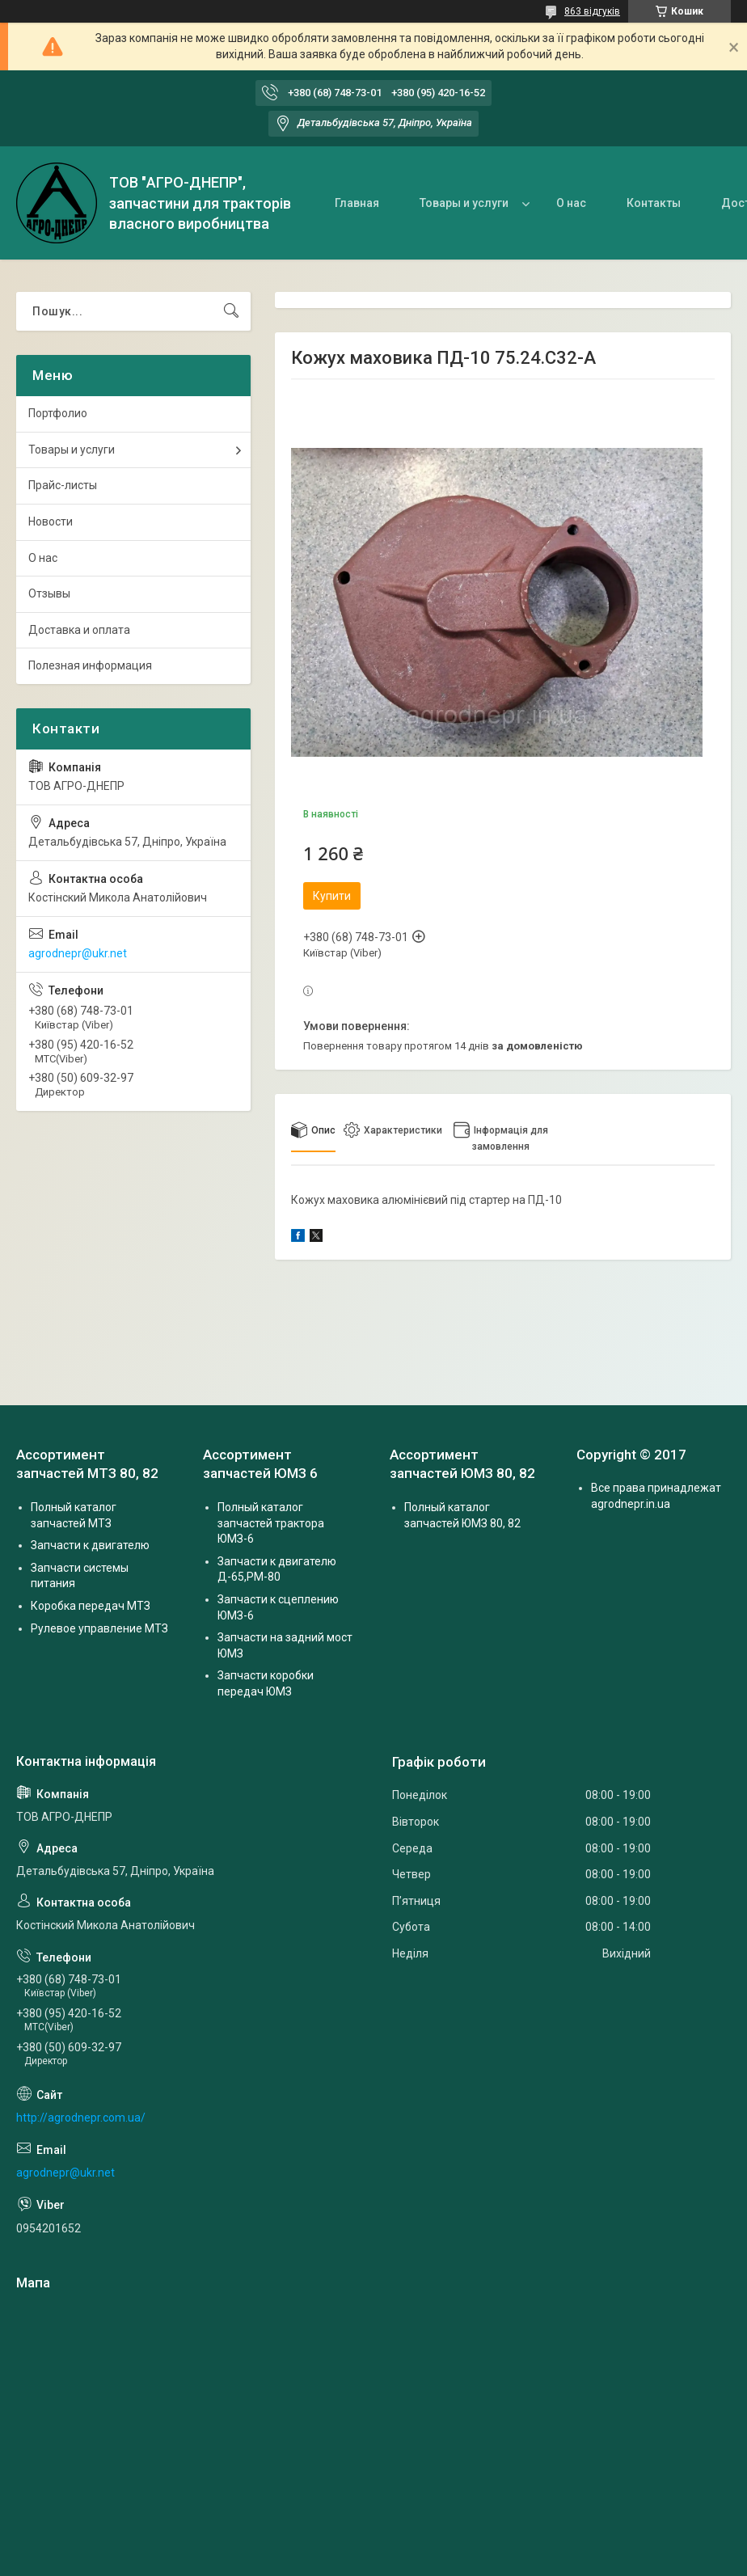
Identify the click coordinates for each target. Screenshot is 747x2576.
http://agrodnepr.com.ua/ (81, 2117)
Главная (357, 202)
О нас (571, 202)
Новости (50, 521)
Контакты (654, 202)
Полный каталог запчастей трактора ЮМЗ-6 (270, 1523)
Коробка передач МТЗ (90, 1605)
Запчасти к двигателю (90, 1545)
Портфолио (57, 413)
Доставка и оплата (79, 629)
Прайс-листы (62, 485)
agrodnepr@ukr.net (77, 953)
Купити (332, 895)
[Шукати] (231, 311)
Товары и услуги (464, 202)
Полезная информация (90, 665)
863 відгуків (592, 11)
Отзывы (49, 593)
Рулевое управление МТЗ (99, 1628)
